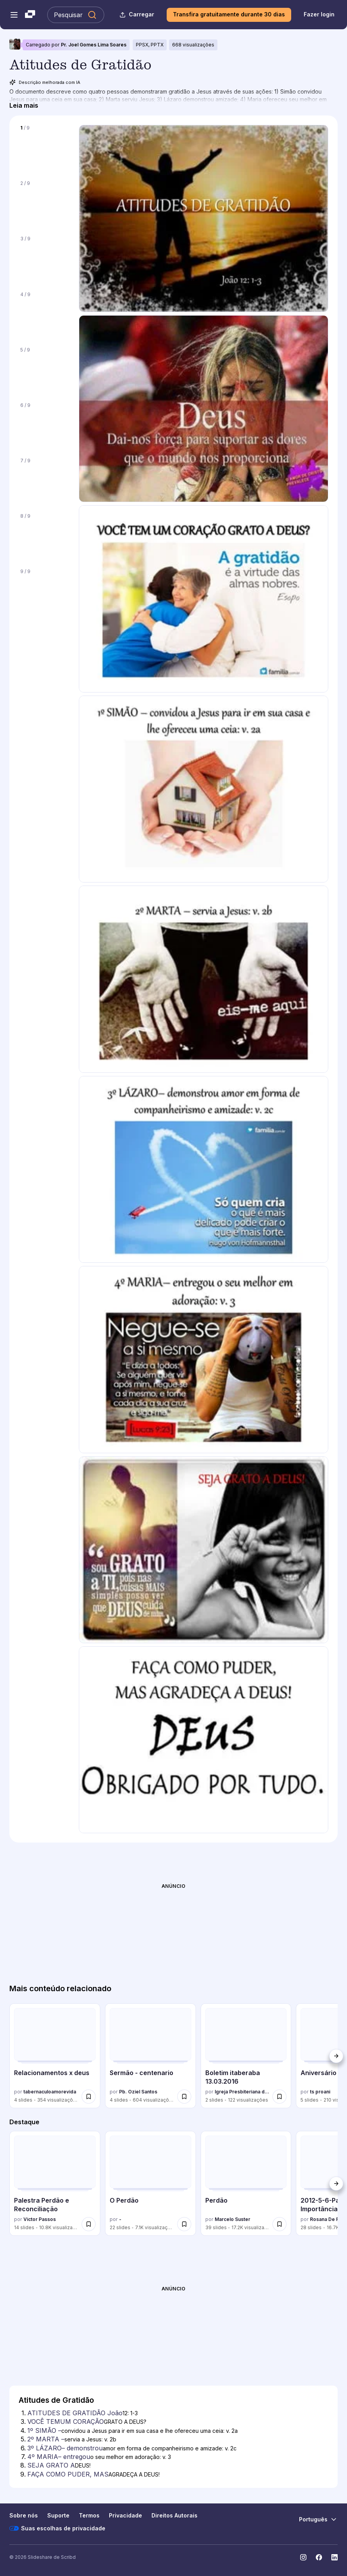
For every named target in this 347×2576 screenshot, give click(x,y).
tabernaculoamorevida (49, 2092)
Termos (89, 2515)
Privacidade (125, 2515)
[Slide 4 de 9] (44, 314)
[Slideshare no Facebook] (319, 2557)
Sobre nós (23, 2515)
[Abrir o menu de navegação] (14, 15)
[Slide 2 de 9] (44, 203)
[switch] (89, 2097)
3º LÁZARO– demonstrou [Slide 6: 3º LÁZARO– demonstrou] (65, 2448)
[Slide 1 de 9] (44, 148)
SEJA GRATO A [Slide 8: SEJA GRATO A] (51, 2465)
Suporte (58, 2515)
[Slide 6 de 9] (44, 425)
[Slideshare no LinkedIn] (334, 2557)
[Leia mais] (23, 105)
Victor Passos (39, 2219)
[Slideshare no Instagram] (303, 2557)
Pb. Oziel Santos (138, 2092)
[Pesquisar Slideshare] (76, 15)
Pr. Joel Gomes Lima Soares (93, 45)
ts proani (320, 2092)
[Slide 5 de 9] (44, 370)
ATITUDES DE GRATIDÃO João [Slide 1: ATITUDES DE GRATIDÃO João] (75, 2413)
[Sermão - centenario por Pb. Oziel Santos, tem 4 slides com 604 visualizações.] (150, 2056)
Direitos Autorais (174, 2515)
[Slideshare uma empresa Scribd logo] (30, 15)
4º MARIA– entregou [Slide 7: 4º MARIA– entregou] (58, 2457)
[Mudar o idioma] (318, 2519)
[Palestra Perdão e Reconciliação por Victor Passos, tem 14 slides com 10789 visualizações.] (55, 2183)
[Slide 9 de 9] (44, 591)
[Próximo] (336, 2056)
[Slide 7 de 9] (44, 481)
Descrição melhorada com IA (44, 82)
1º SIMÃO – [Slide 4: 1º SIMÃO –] (44, 2430)
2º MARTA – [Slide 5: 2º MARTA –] (45, 2439)
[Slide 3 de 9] (44, 259)
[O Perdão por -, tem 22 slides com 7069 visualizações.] (150, 2183)
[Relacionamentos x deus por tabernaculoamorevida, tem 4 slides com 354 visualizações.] (55, 2056)
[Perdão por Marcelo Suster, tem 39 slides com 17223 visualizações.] (246, 2183)
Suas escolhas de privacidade (57, 2528)
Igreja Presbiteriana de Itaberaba (242, 2092)
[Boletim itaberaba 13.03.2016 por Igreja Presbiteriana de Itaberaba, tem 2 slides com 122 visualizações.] (246, 2056)
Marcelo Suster (232, 2219)
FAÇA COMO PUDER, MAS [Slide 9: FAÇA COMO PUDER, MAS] (68, 2474)
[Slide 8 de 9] (44, 536)
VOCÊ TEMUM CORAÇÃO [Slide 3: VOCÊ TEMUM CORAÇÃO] (65, 2421)
